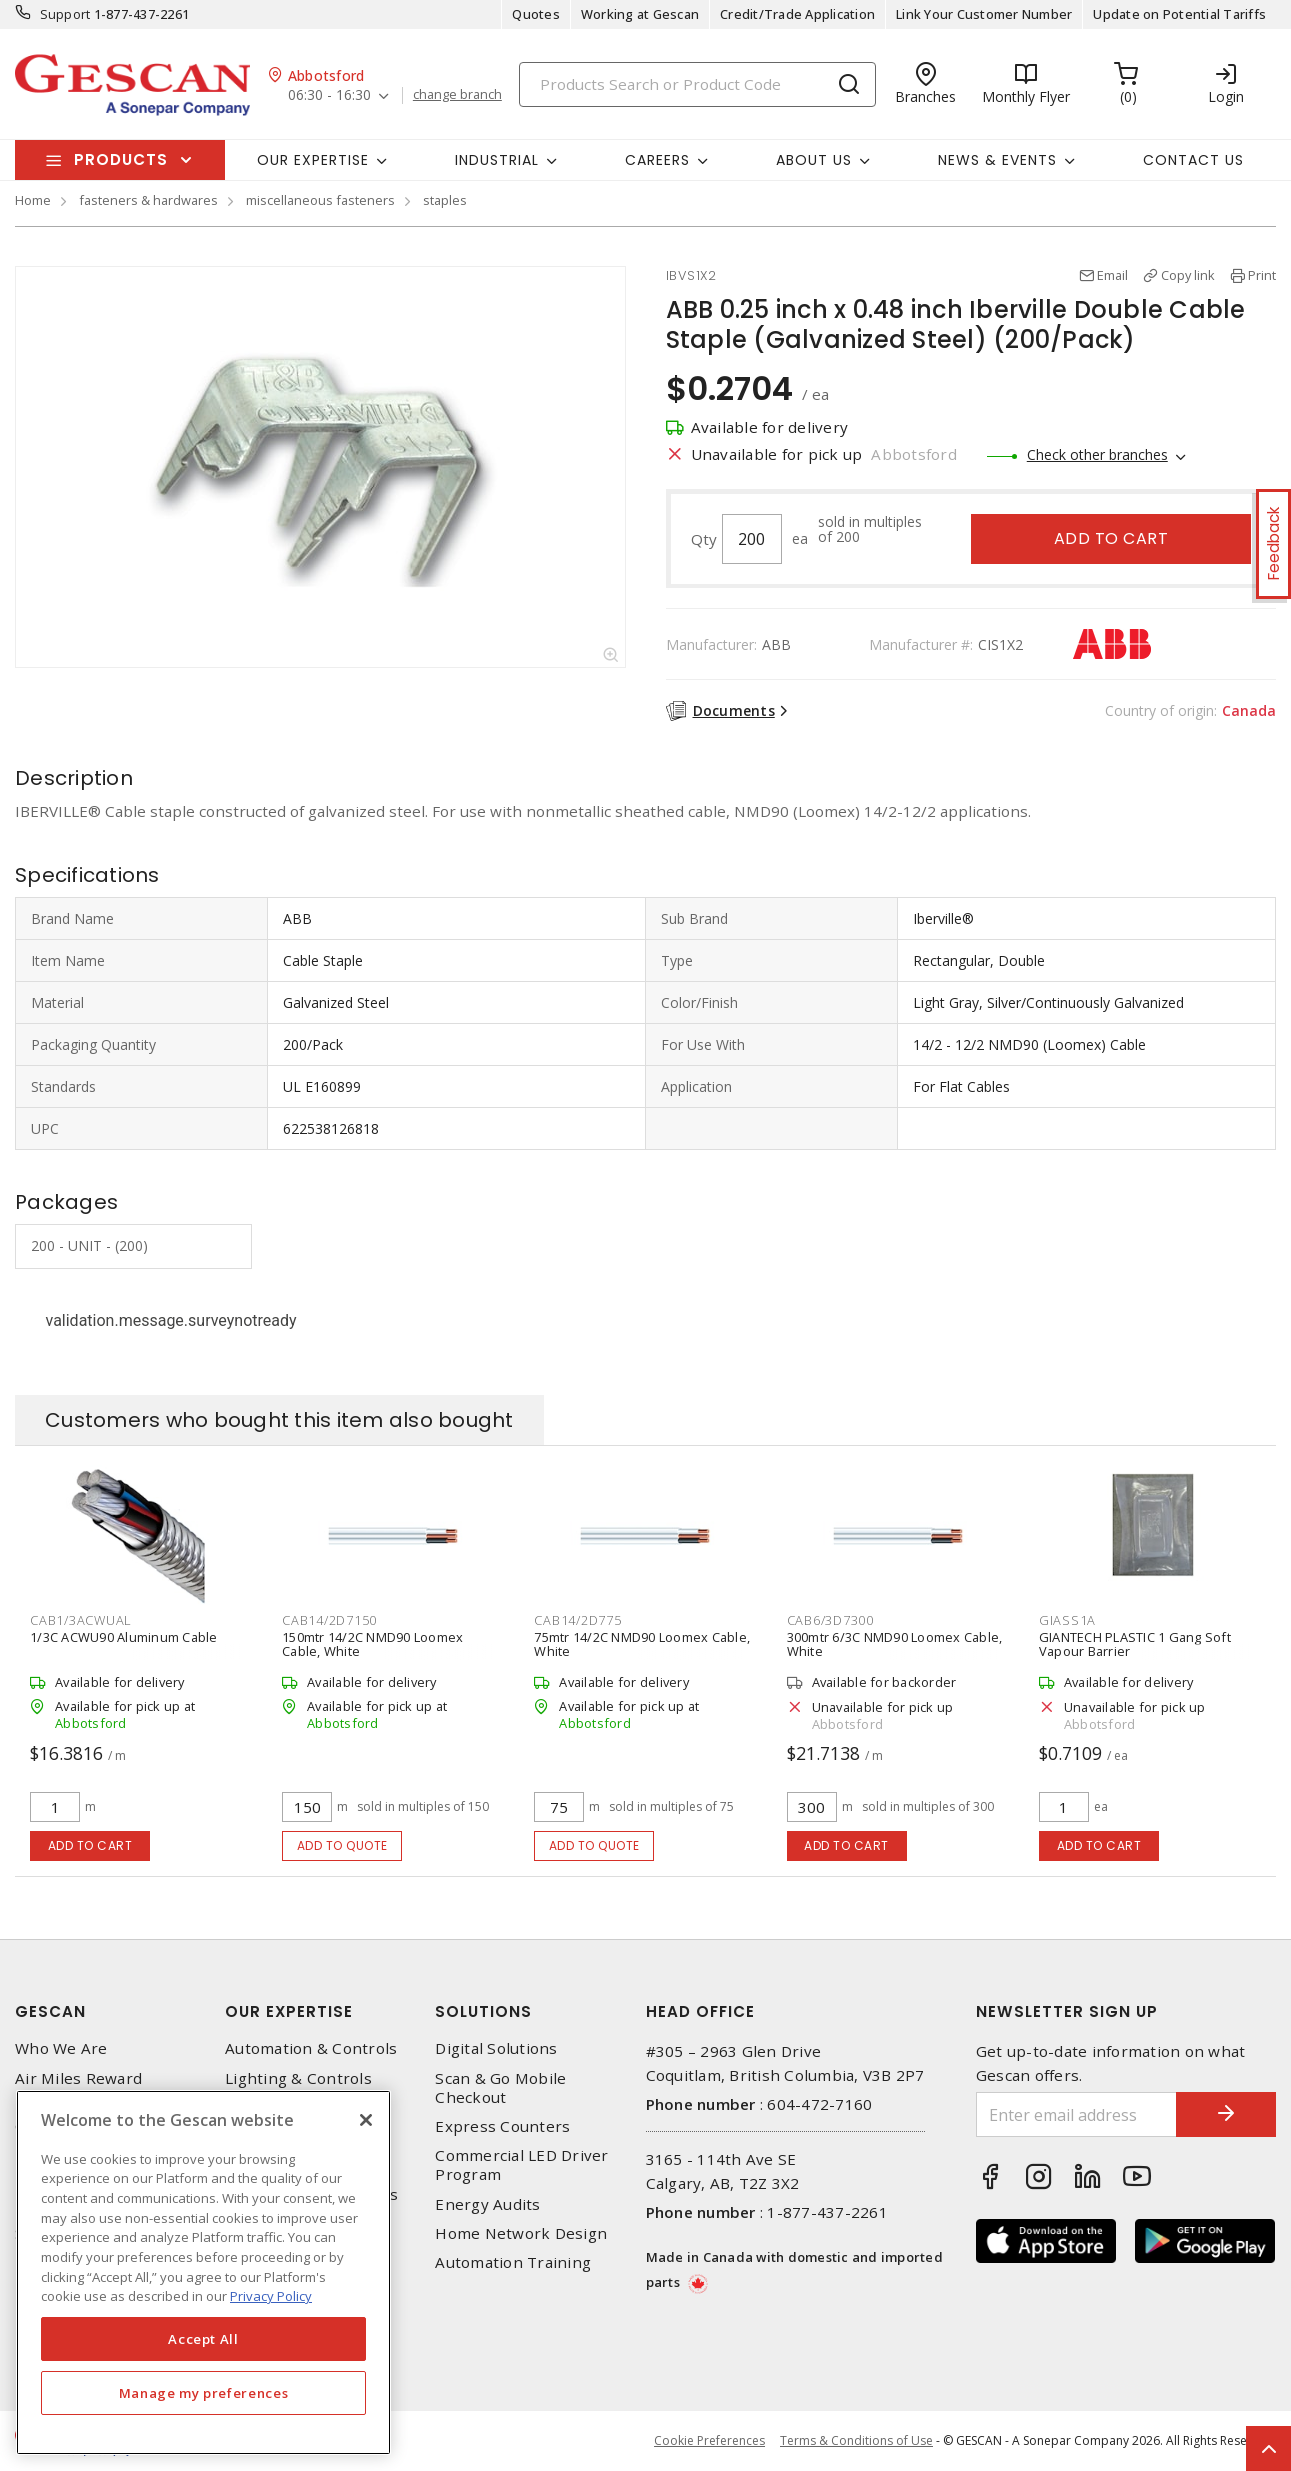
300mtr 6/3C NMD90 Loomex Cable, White (895, 1644)
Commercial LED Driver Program (521, 2165)
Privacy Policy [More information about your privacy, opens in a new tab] (271, 2296)
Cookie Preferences (709, 2441)
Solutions (483, 2011)
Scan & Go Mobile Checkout (500, 2088)
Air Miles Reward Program (78, 2088)
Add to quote (342, 1845)
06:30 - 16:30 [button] (329, 95)
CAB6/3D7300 (830, 1620)
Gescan (50, 2011)
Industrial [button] (497, 160)
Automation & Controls (311, 2048)
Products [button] (121, 159)
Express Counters (502, 2126)
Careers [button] (657, 160)
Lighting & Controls (298, 2078)
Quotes (536, 14)
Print (1262, 275)
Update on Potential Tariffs (1179, 14)
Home (33, 200)
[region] (203, 2272)
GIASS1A (1067, 1620)
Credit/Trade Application (797, 14)
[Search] (697, 84)
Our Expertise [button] (313, 160)
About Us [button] (814, 160)
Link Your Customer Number (984, 14)
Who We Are (61, 2048)
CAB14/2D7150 (329, 1620)
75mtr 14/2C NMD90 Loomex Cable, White (642, 1644)
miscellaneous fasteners (320, 200)
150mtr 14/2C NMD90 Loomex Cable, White (372, 1644)
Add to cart (1111, 538)
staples (445, 200)
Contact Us (1193, 160)
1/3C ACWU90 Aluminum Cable (124, 1637)
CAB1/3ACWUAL (81, 1620)
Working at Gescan (640, 14)
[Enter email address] (1076, 2114)
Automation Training (513, 2262)
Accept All (203, 2339)
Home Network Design (521, 2233)
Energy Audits (487, 2204)
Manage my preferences (204, 2393)
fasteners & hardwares (148, 200)
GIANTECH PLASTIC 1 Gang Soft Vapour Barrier (1135, 1644)
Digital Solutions (496, 2048)
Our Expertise (289, 2011)
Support (65, 14)
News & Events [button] (997, 160)
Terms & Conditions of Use (856, 2440)
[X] (366, 2120)
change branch (457, 95)
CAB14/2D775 (577, 1620)
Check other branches (1097, 454)
